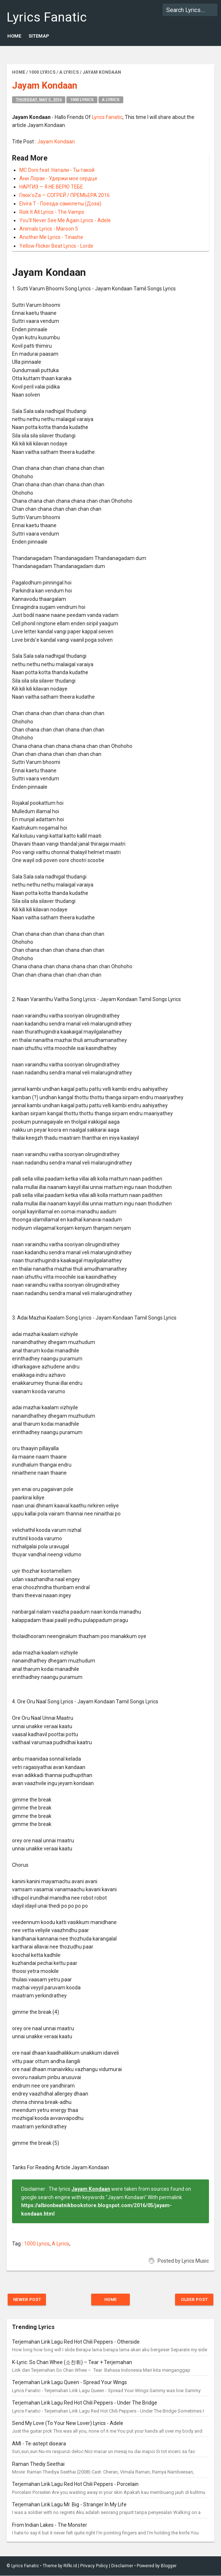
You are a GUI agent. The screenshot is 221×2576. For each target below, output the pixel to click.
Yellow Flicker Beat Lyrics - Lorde (56, 246)
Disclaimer (122, 2566)
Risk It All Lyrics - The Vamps (51, 212)
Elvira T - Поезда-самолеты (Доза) (60, 203)
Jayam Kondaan (56, 141)
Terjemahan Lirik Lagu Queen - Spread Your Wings (69, 2383)
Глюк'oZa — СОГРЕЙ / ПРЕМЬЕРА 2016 (64, 195)
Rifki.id (70, 2566)
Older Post (192, 2299)
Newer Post (29, 2299)
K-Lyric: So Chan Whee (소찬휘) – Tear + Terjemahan (72, 2362)
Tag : (18, 2244)
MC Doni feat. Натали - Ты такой (56, 170)
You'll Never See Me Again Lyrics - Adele (65, 220)
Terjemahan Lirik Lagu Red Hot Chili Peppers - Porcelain (75, 2484)
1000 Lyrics (82, 99)
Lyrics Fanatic (47, 17)
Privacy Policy (94, 2566)
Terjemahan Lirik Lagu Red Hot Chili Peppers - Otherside (76, 2342)
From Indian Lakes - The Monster (49, 2525)
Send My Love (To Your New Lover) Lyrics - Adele (67, 2423)
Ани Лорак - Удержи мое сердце (58, 178)
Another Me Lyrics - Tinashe (51, 237)
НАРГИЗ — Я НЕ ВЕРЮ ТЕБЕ (51, 187)
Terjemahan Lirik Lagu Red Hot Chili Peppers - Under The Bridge (84, 2403)
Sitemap (38, 36)
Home (14, 36)
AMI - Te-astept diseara (39, 2443)
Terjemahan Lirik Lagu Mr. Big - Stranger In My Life (69, 2505)
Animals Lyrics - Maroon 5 (48, 229)
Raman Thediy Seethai (38, 2464)
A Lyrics (111, 99)
